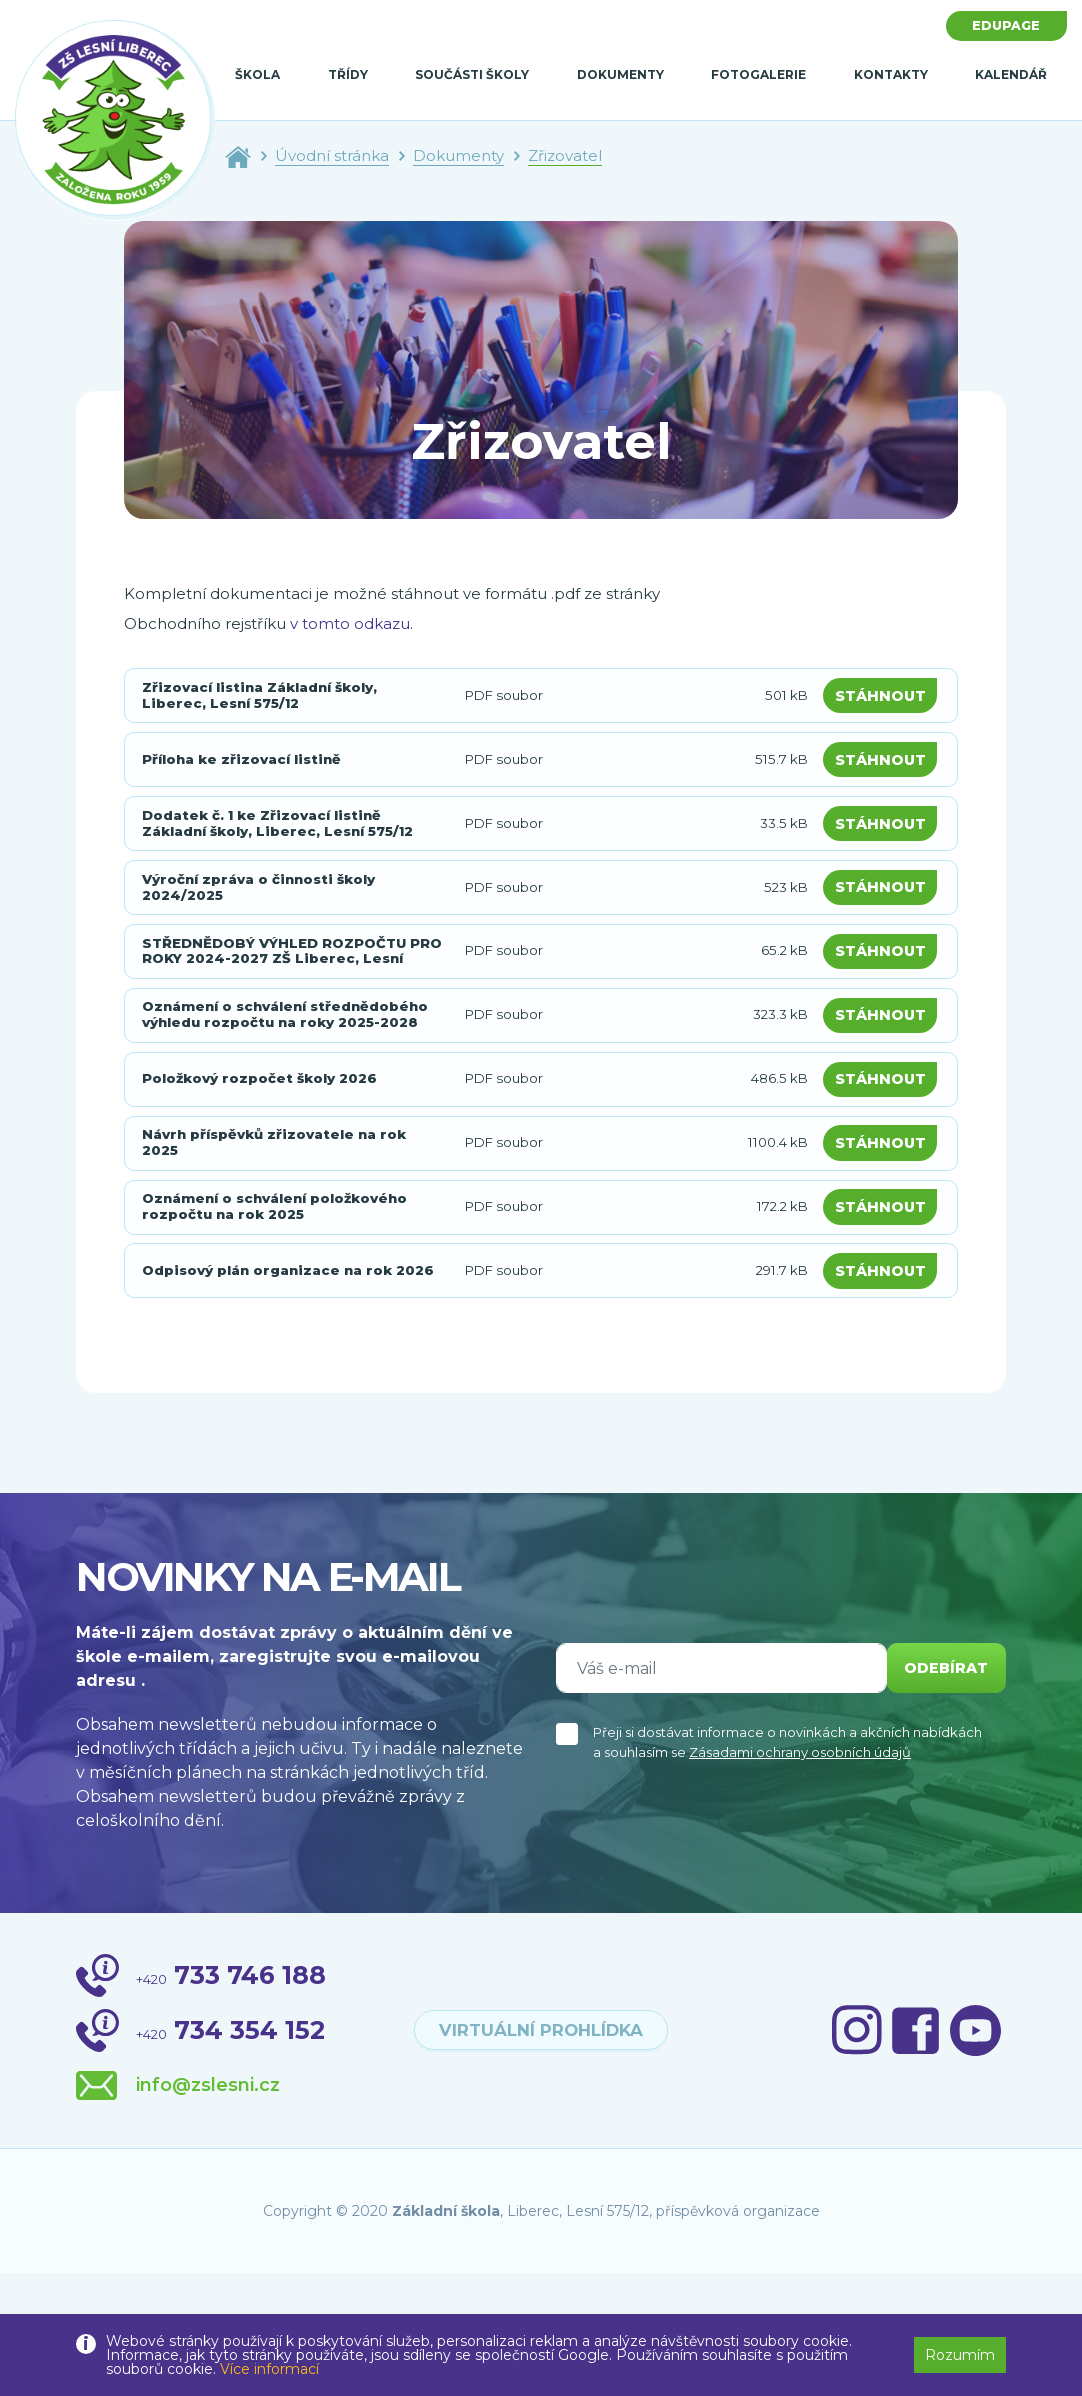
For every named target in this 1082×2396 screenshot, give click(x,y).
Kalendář (1011, 74)
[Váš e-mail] (715, 1791)
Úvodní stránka (332, 155)
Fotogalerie (758, 74)
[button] (1028, 2348)
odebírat (940, 1790)
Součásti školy (472, 74)
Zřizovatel (565, 155)
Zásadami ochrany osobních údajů (800, 1875)
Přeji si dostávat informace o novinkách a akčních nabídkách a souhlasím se (787, 1865)
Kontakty (891, 74)
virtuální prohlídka (541, 2153)
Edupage (1001, 27)
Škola (257, 74)
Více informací (269, 2369)
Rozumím (960, 2355)
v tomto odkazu (350, 623)
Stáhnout (884, 699)
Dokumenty (620, 74)
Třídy (348, 74)
